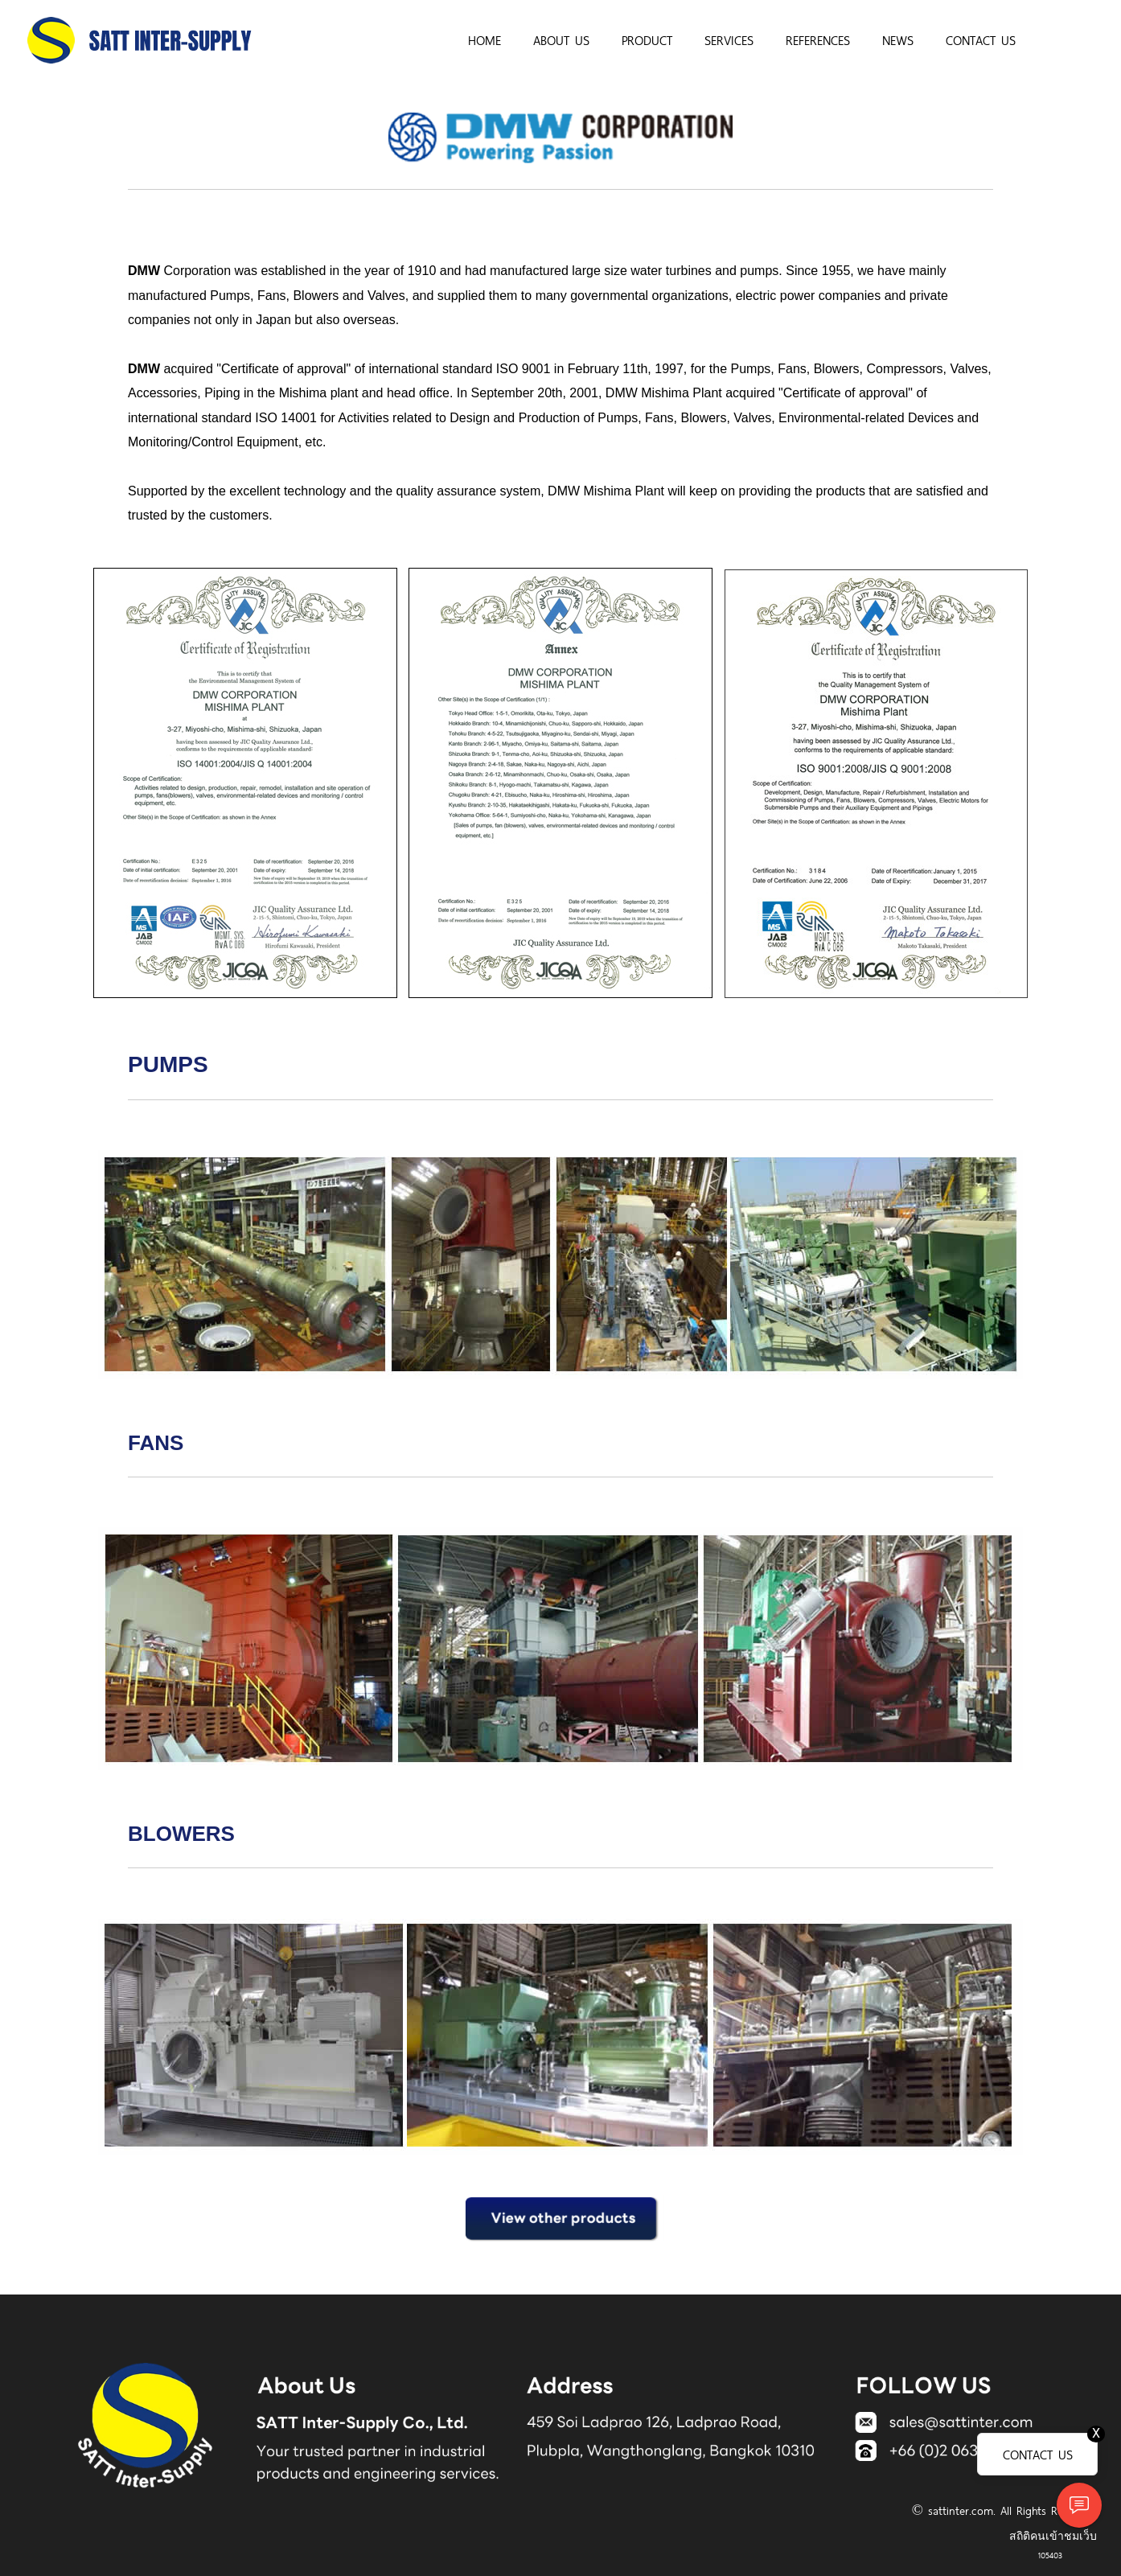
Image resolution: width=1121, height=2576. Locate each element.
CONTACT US (981, 39)
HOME (484, 39)
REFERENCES (818, 39)
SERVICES (728, 39)
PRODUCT (647, 39)
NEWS (898, 39)
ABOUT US (561, 39)
